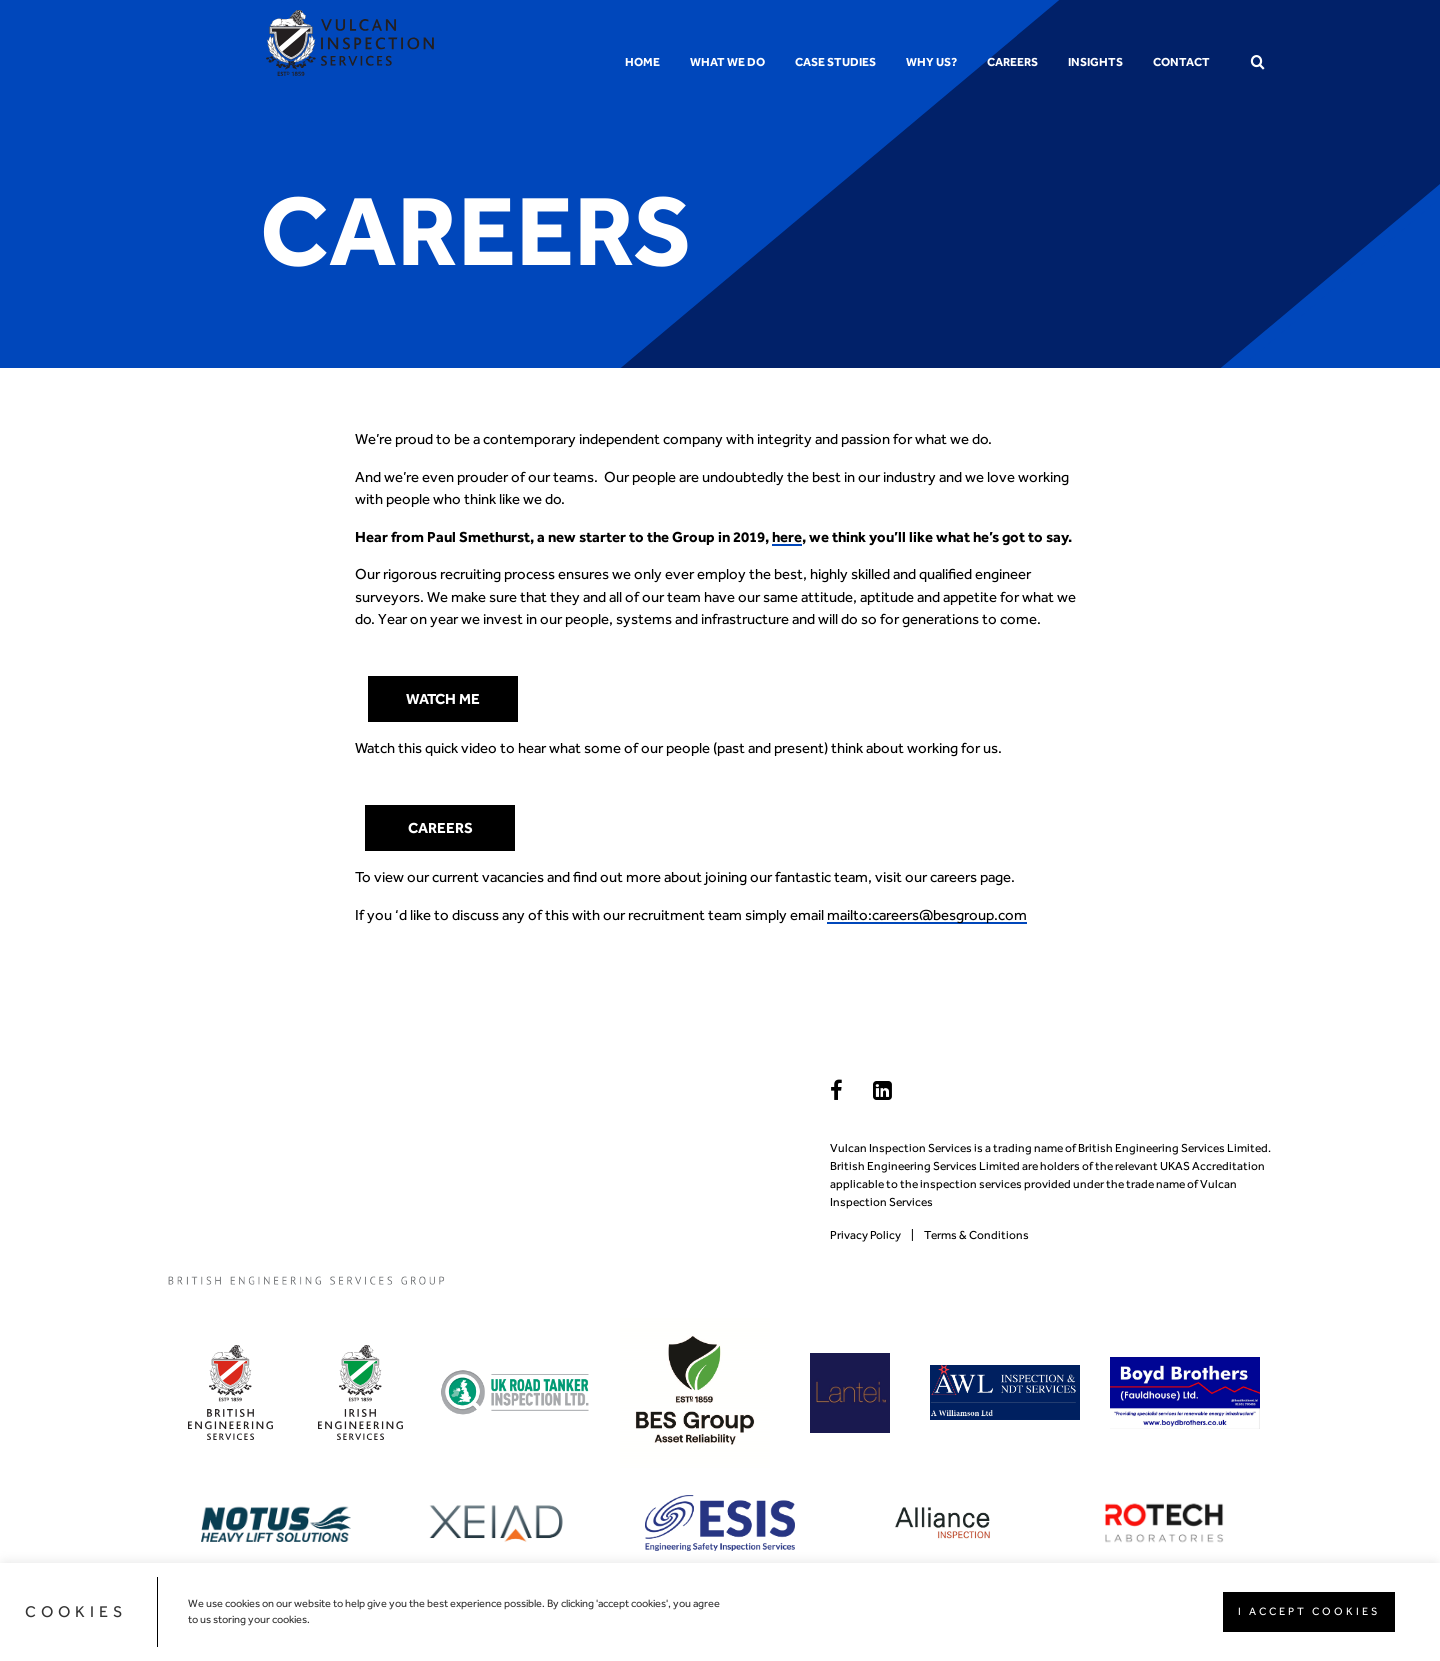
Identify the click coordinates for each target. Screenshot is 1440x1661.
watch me (443, 699)
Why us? (931, 62)
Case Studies (835, 62)
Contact (1181, 62)
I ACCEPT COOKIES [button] (1309, 1611)
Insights (1095, 62)
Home (642, 62)
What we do (727, 62)
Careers (1012, 62)
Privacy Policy (865, 1235)
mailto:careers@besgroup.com (927, 915)
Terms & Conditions (976, 1235)
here (787, 537)
